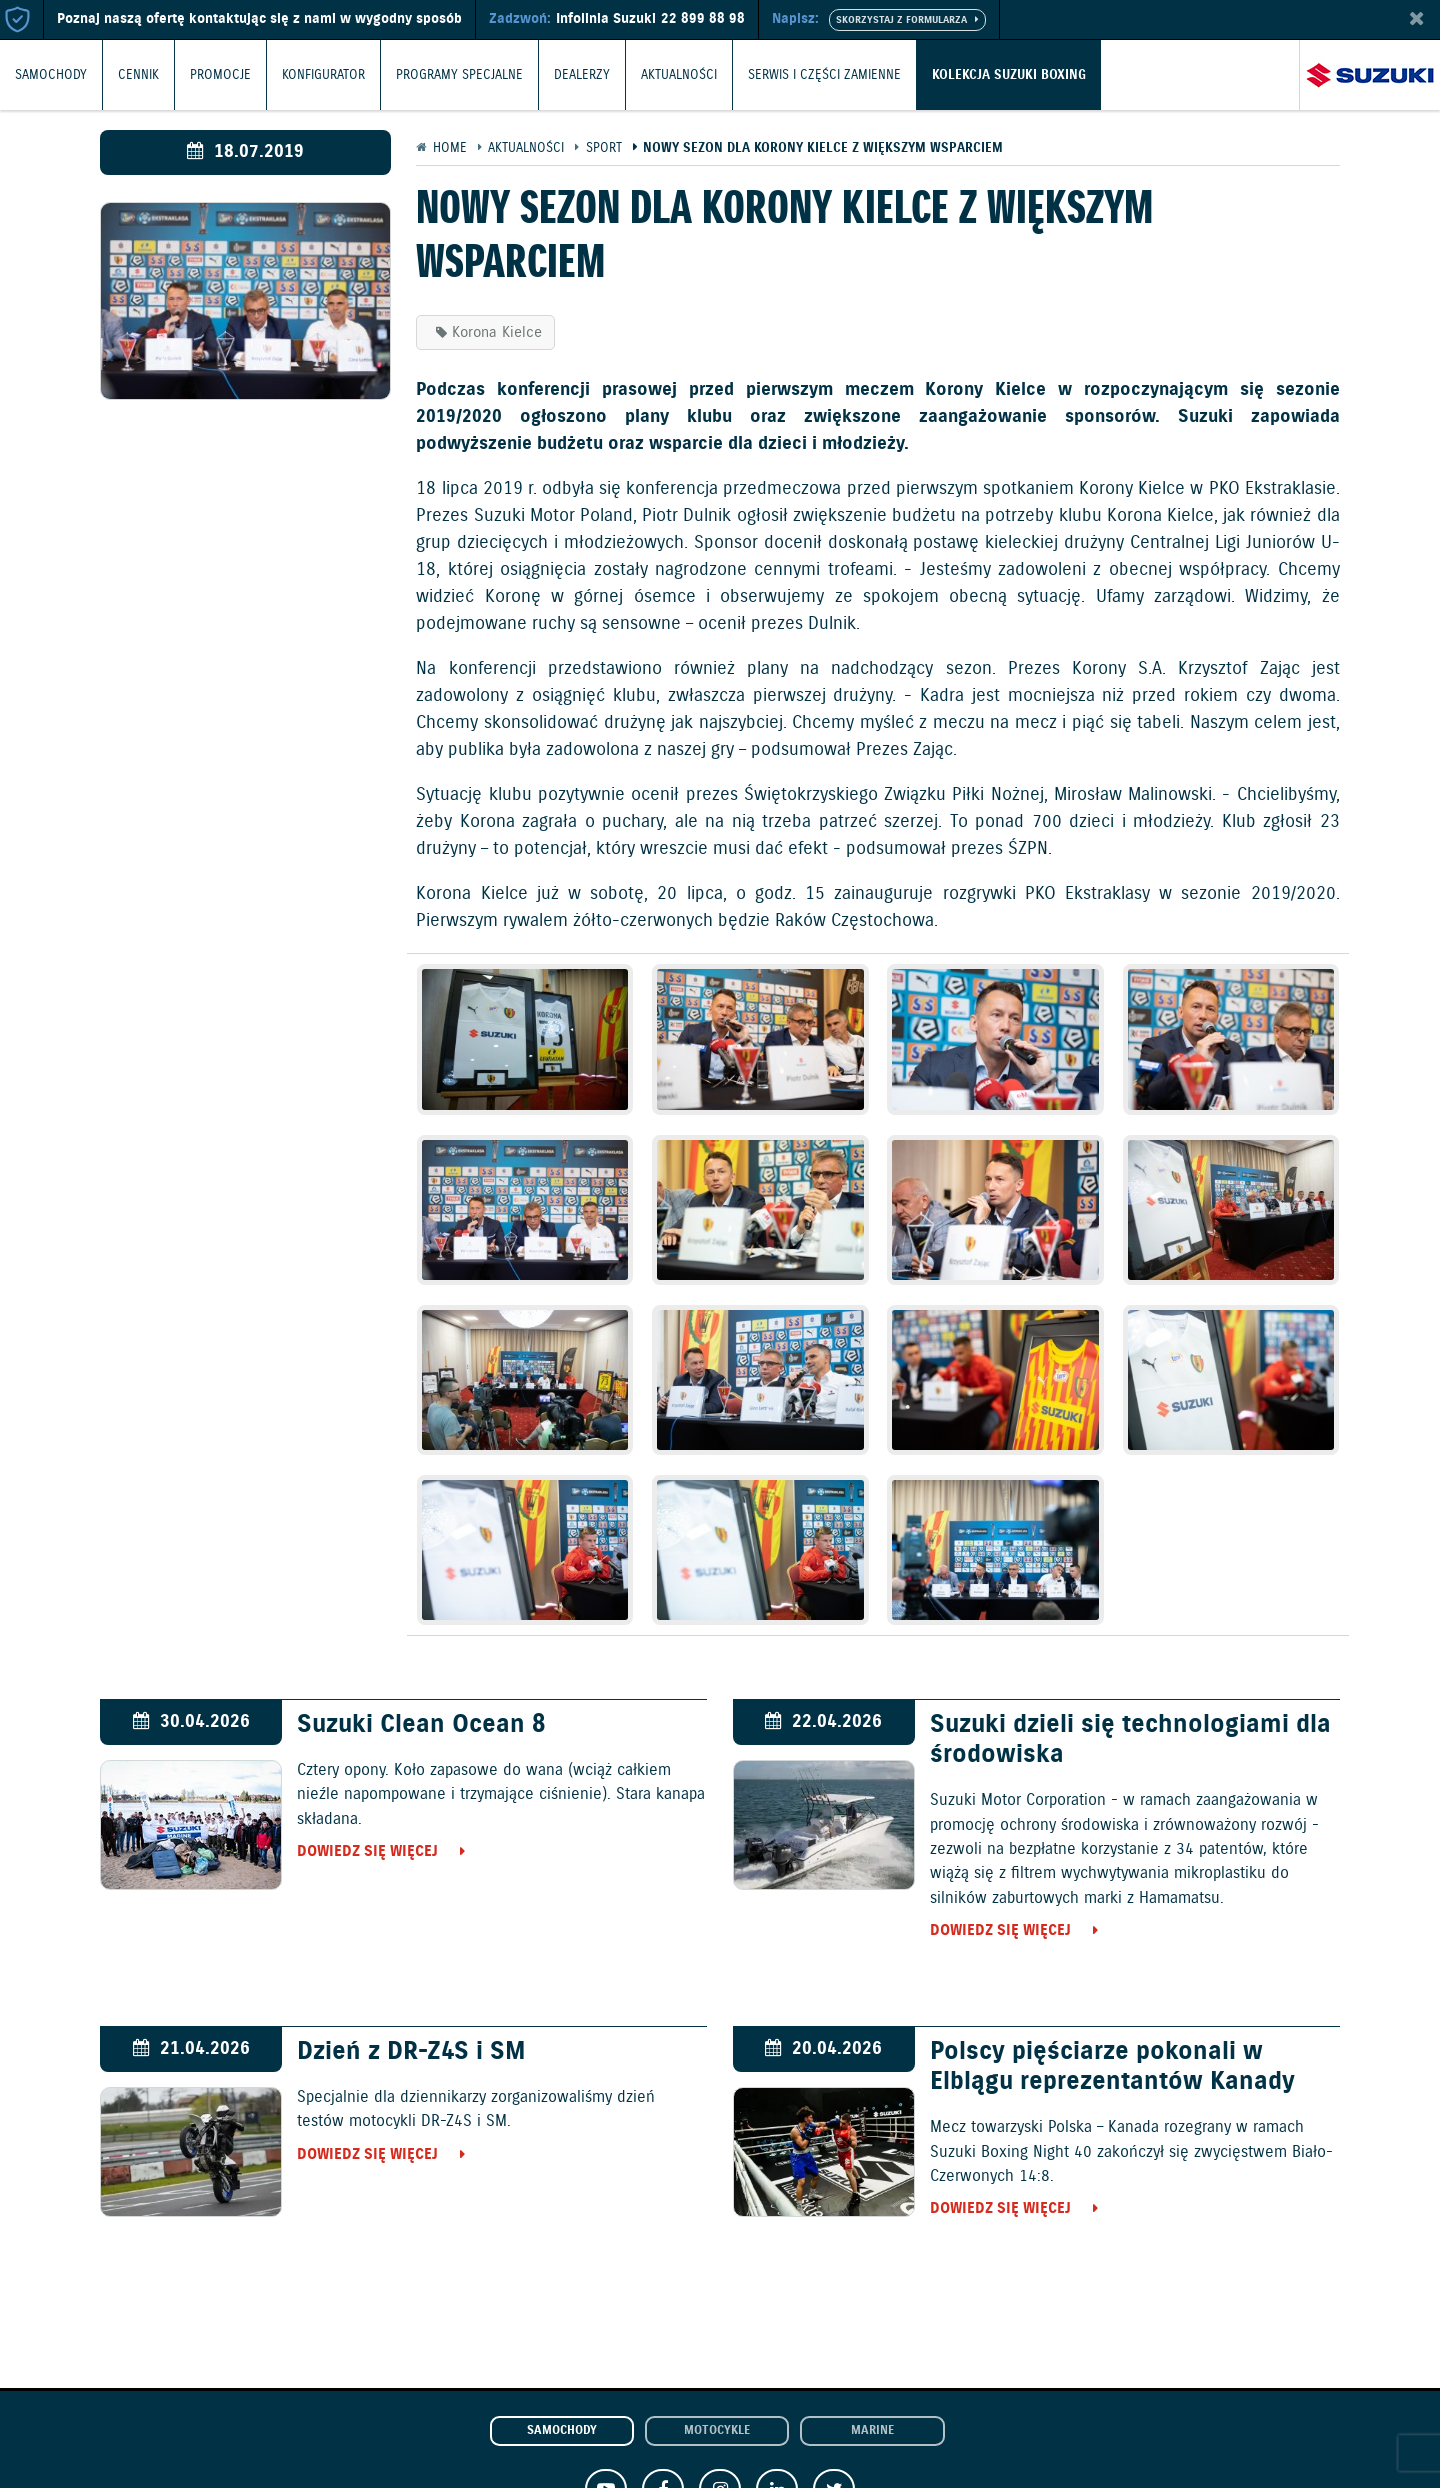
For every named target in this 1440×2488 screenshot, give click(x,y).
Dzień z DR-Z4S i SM (411, 2052)
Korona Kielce (497, 332)
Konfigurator (323, 74)
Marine (872, 2431)
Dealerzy (582, 74)
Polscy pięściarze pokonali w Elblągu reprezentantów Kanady (1112, 2067)
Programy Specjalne (459, 74)
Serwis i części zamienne (824, 74)
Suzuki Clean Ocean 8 (421, 1725)
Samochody (51, 74)
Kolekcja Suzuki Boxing (1009, 74)
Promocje (220, 74)
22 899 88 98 (703, 19)
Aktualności (679, 74)
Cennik (138, 74)
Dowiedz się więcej (367, 1851)
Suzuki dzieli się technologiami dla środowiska (1130, 1740)
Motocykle (717, 2431)
